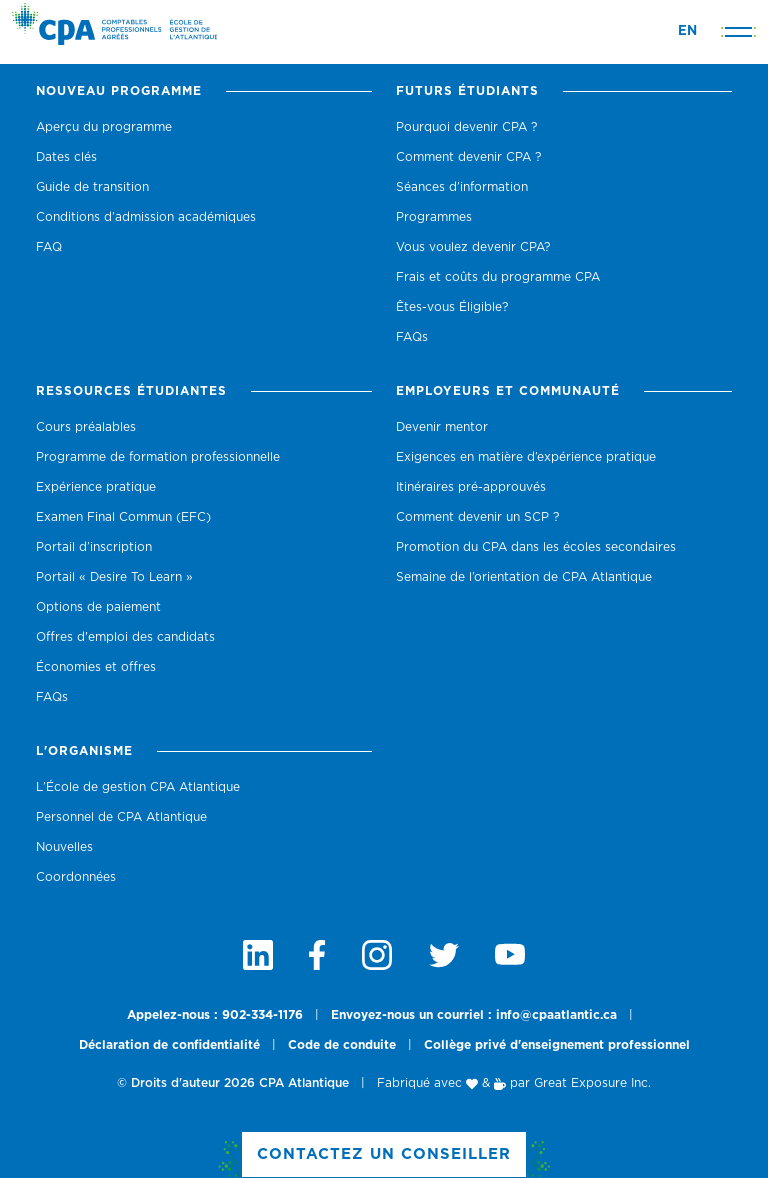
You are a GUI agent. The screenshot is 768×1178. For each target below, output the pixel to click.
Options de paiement (98, 607)
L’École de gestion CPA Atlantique (138, 787)
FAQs (412, 337)
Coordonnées (76, 877)
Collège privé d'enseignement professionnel (557, 1045)
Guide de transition (92, 187)
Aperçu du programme (104, 127)
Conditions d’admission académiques (146, 217)
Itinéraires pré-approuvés (471, 487)
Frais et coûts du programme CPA (498, 277)
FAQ (49, 247)
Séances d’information (462, 187)
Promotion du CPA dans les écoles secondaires (536, 547)
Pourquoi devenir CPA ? (466, 127)
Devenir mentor (442, 427)
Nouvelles (64, 847)
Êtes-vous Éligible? (452, 307)
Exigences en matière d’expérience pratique (526, 457)
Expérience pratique (96, 487)
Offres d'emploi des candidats (125, 637)
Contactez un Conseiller (384, 1154)
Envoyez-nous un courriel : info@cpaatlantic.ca (474, 1015)
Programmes (434, 217)
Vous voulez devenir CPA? (473, 247)
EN (687, 31)
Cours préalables (86, 427)
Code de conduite (342, 1045)
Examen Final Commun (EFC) (123, 517)
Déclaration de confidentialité (169, 1045)
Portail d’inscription (94, 547)
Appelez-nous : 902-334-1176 (215, 1015)
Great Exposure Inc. (592, 1083)
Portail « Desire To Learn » (114, 577)
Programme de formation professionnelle (158, 457)
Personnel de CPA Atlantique (121, 817)
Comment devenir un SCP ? (477, 517)
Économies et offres (96, 667)
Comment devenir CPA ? (468, 157)
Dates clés (66, 157)
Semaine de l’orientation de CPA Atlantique (524, 577)
